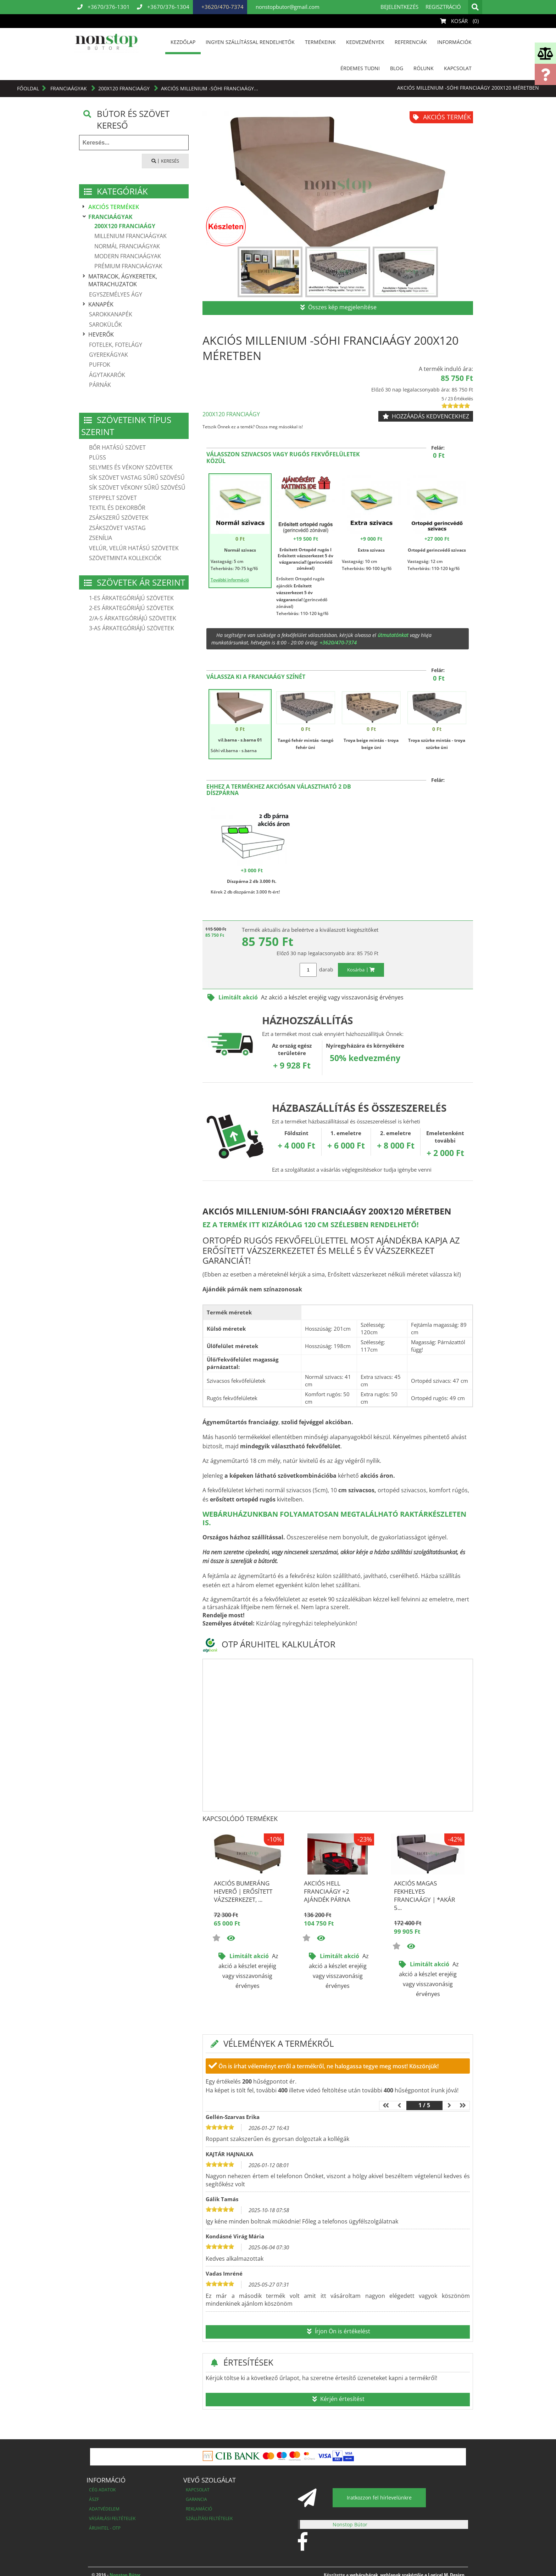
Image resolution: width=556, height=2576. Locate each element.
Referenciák (411, 42)
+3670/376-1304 (163, 6)
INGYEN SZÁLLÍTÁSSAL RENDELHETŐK (250, 42)
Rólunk (423, 68)
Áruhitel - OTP (105, 2528)
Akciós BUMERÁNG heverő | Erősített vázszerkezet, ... (243, 1891)
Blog (396, 68)
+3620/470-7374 (222, 6)
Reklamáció (199, 2509)
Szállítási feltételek (209, 2518)
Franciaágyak (69, 88)
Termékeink (320, 42)
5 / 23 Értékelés (457, 398)
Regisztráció (443, 6)
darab (326, 969)
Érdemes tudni (360, 68)
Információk (454, 42)
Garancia (196, 2499)
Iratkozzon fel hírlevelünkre (379, 2497)
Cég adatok (102, 2490)
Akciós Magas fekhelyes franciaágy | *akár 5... (424, 1895)
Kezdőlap (183, 42)
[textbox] (134, 143)
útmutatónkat (393, 635)
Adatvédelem (104, 2509)
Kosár (461, 20)
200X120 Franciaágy (124, 88)
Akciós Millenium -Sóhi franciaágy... (209, 88)
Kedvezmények (365, 42)
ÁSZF (94, 2499)
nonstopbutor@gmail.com (286, 6)
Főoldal (28, 88)
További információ (230, 580)
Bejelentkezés (399, 6)
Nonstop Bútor (350, 2524)
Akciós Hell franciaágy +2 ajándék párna (327, 1891)
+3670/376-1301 (103, 6)
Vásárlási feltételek (112, 2518)
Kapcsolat (458, 68)
